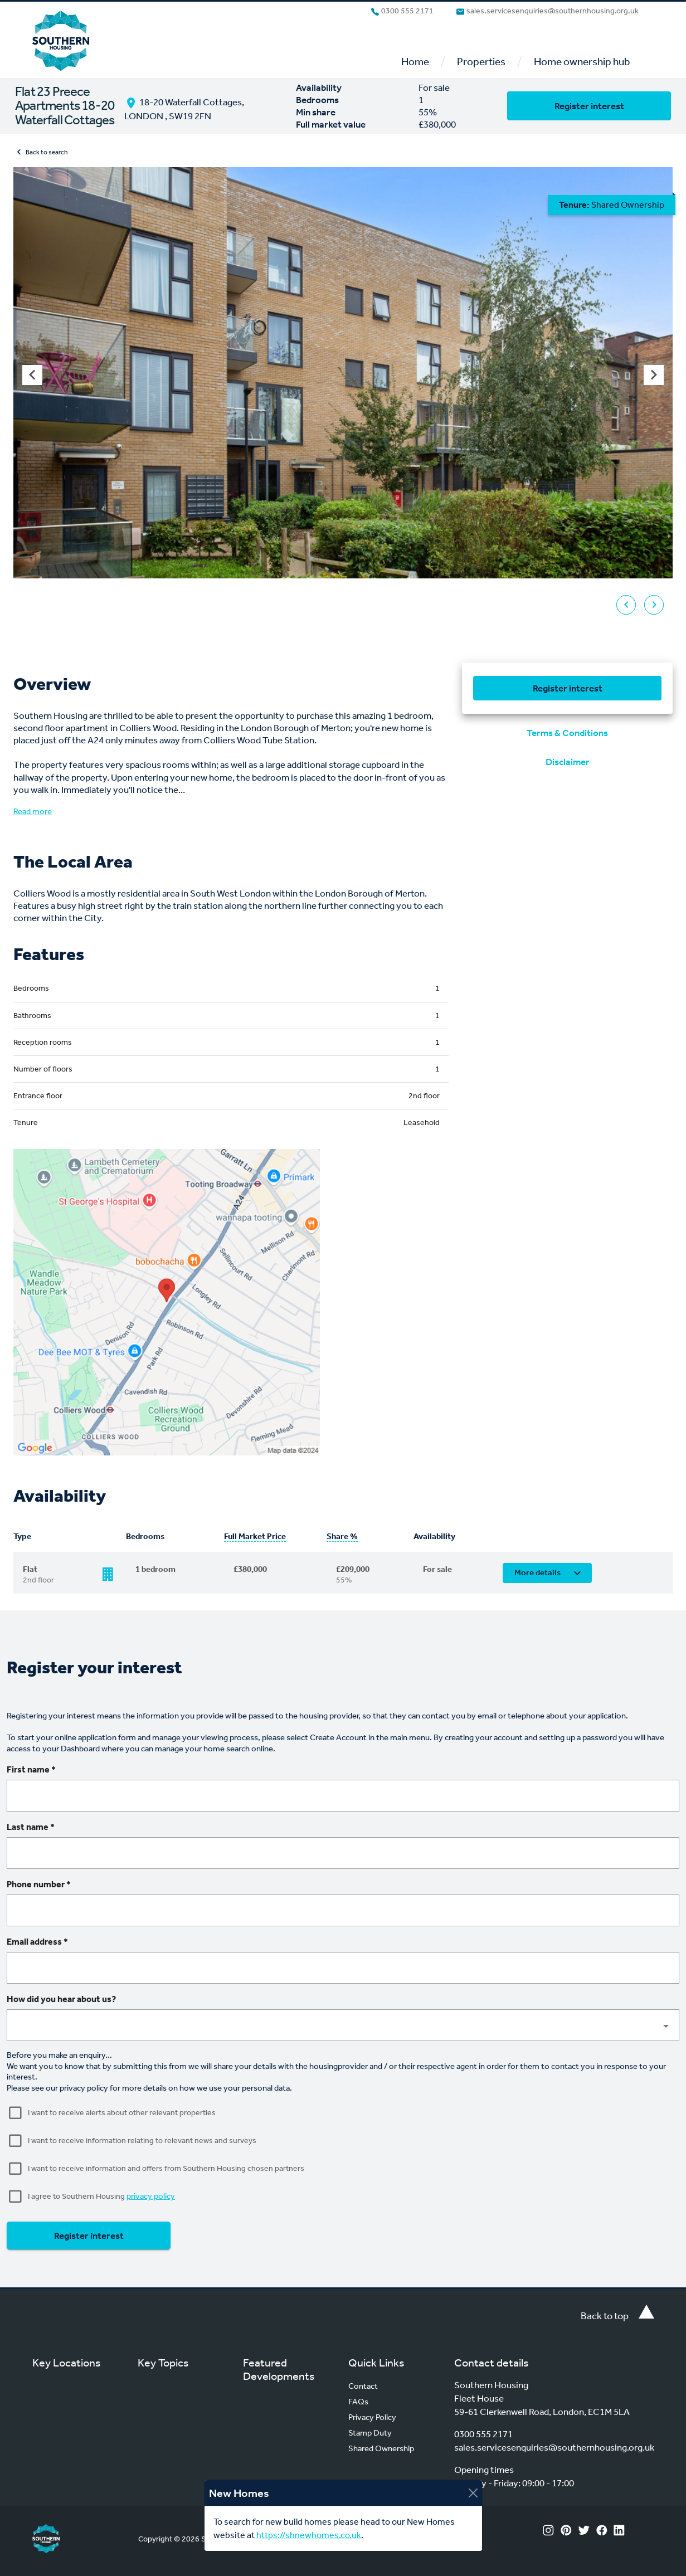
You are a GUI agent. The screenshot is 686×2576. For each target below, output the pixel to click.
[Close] (473, 2493)
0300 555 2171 (402, 11)
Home (415, 61)
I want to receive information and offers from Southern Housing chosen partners (166, 2168)
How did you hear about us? (61, 1999)
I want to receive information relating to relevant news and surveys (142, 2140)
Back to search (40, 152)
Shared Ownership (381, 2448)
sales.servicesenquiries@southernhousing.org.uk (547, 11)
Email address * (37, 1941)
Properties (481, 61)
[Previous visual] (32, 375)
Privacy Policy (372, 2417)
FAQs (358, 2402)
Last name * (31, 1827)
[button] (343, 2025)
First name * (31, 1769)
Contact (363, 2386)
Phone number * (39, 1884)
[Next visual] (654, 375)
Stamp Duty (370, 2433)
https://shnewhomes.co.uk (308, 2535)
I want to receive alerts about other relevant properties (122, 2112)
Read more (32, 811)
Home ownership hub (582, 61)
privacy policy (151, 2196)
